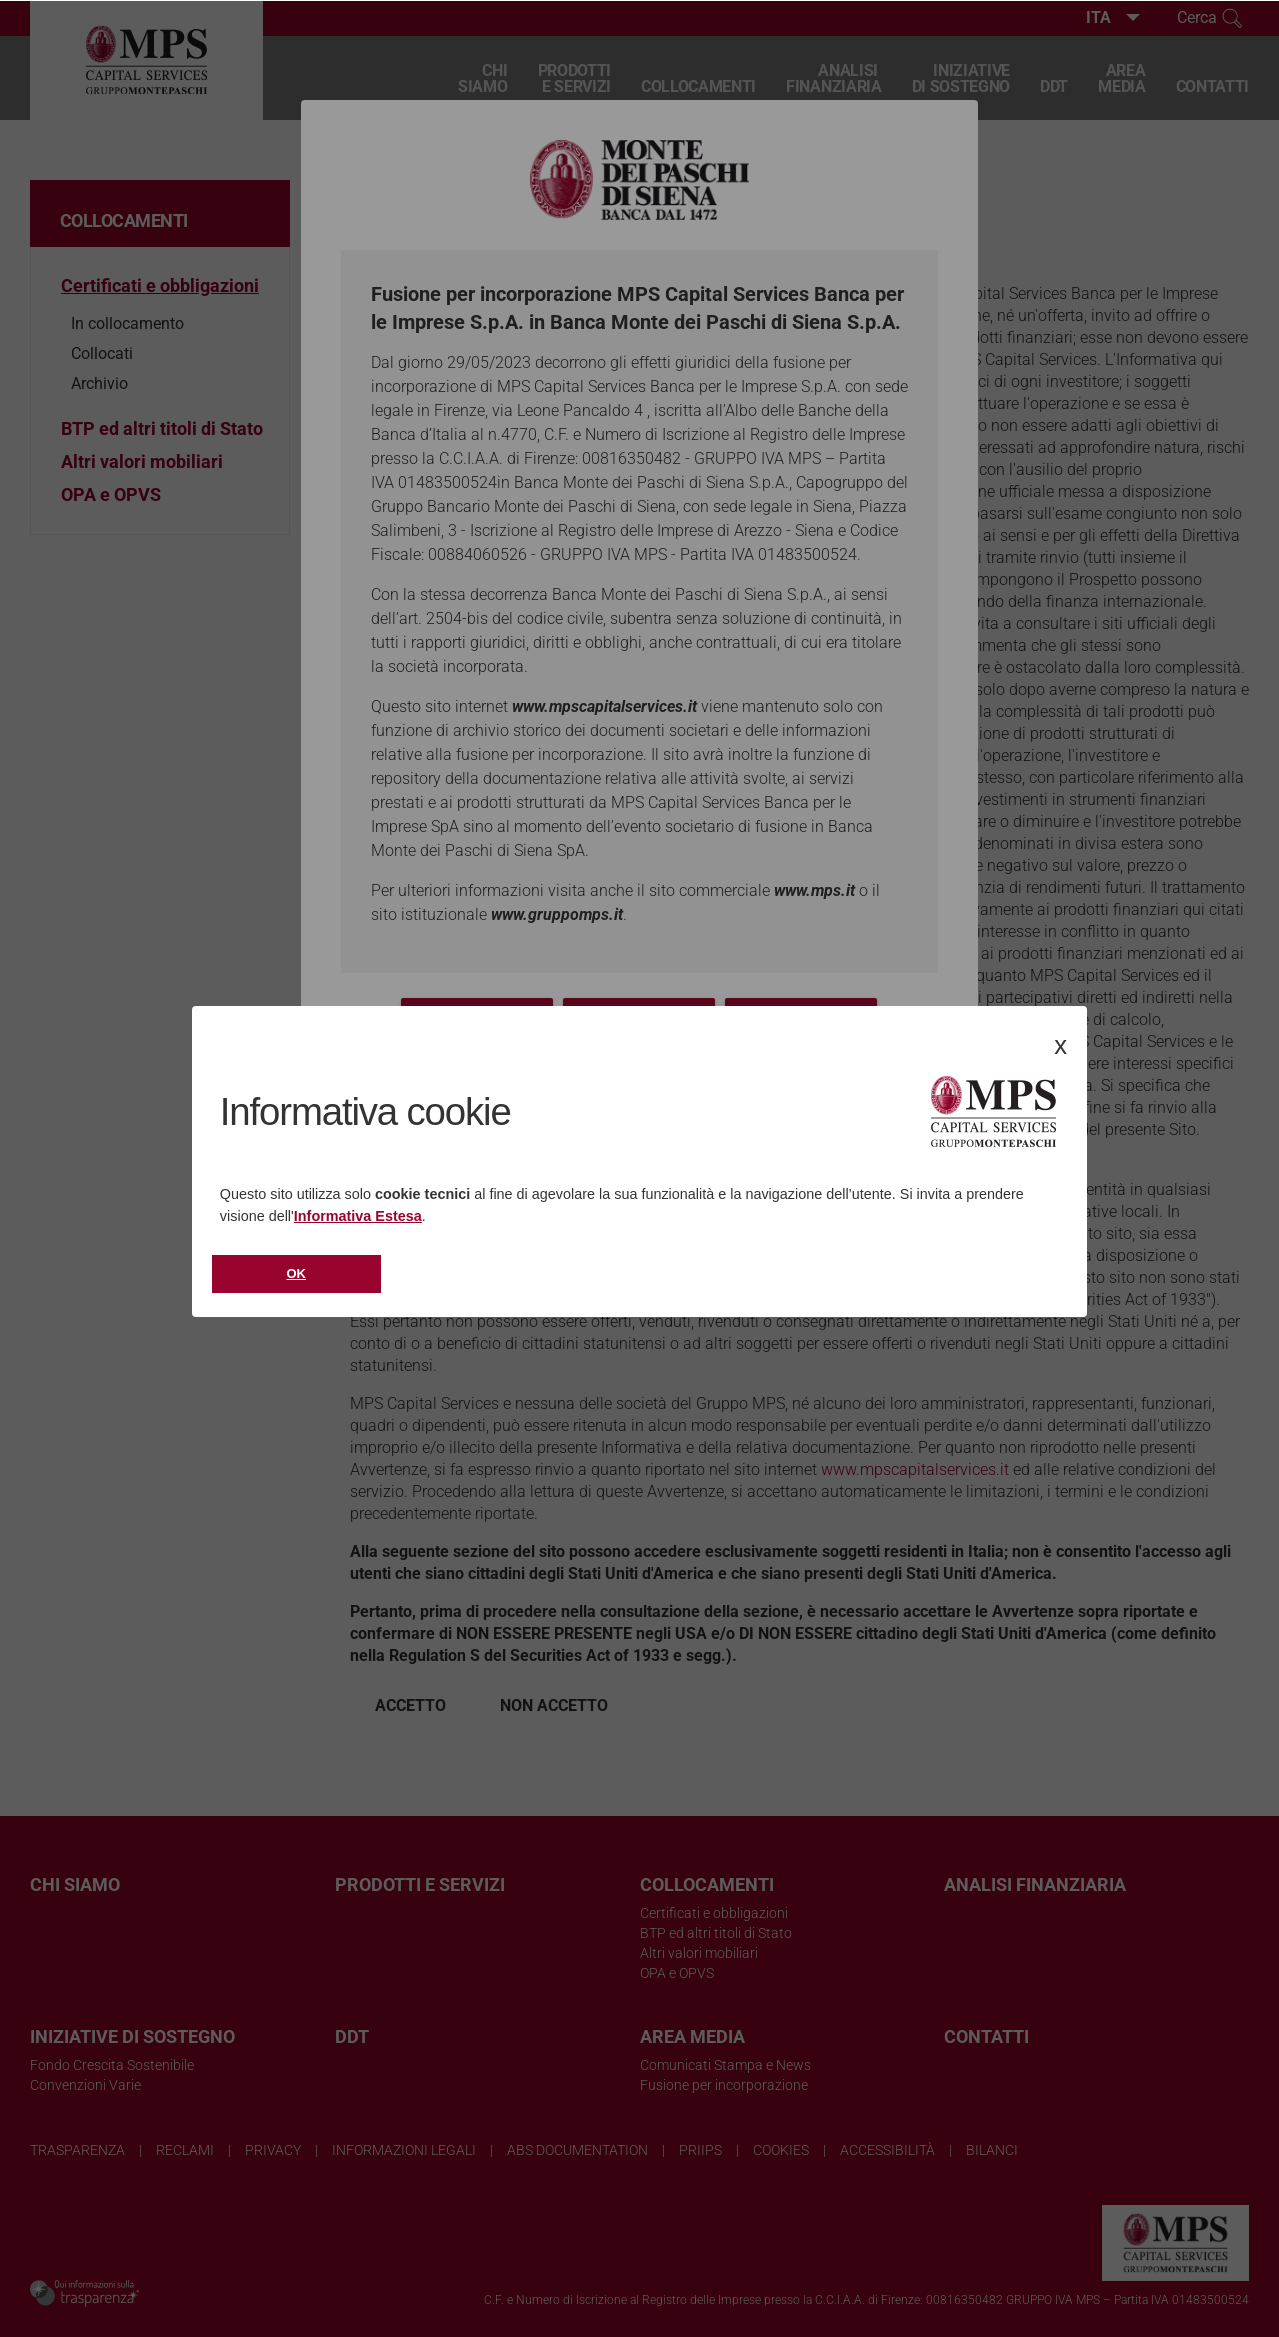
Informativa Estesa (358, 1216)
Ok (297, 1273)
